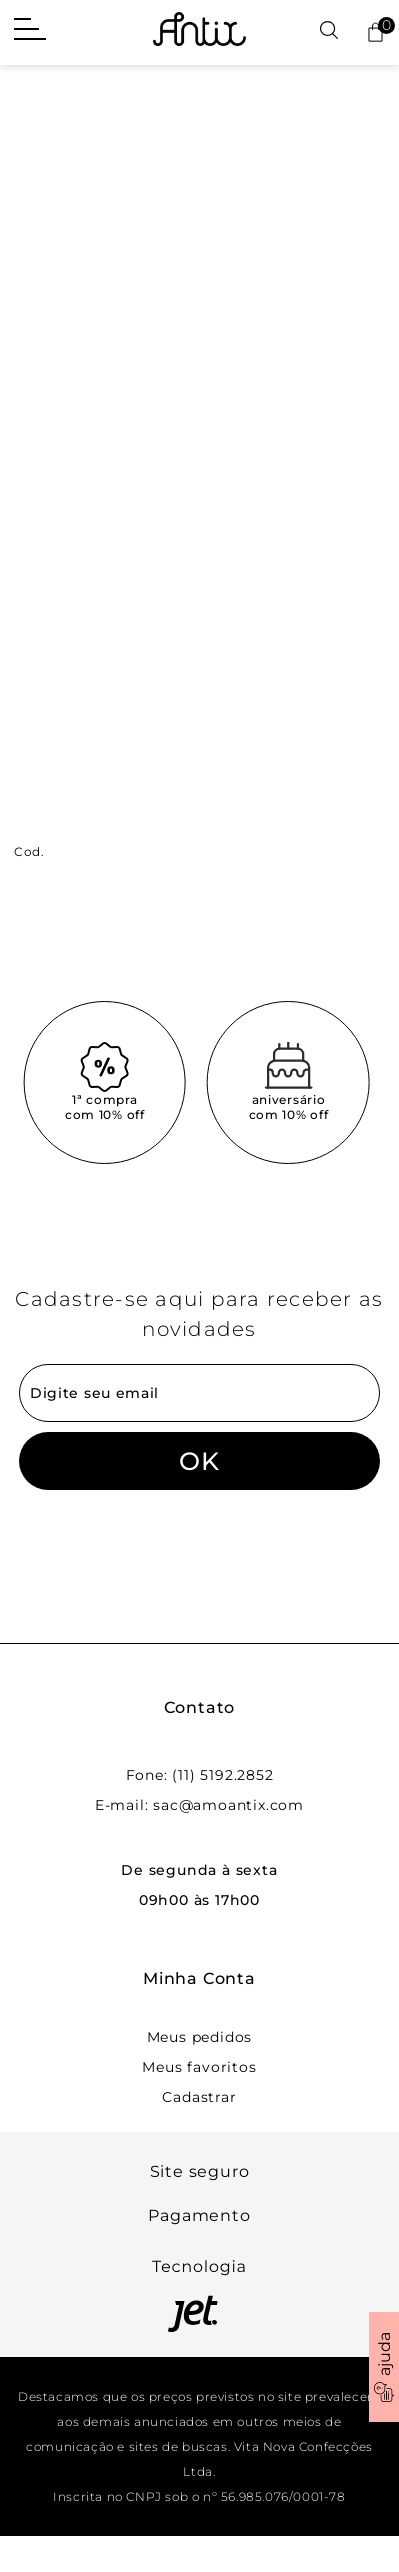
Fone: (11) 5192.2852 (200, 1775)
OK (200, 1461)
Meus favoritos (199, 2067)
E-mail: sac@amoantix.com (199, 1805)
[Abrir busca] (329, 31)
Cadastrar (199, 2097)
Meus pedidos (200, 2037)
